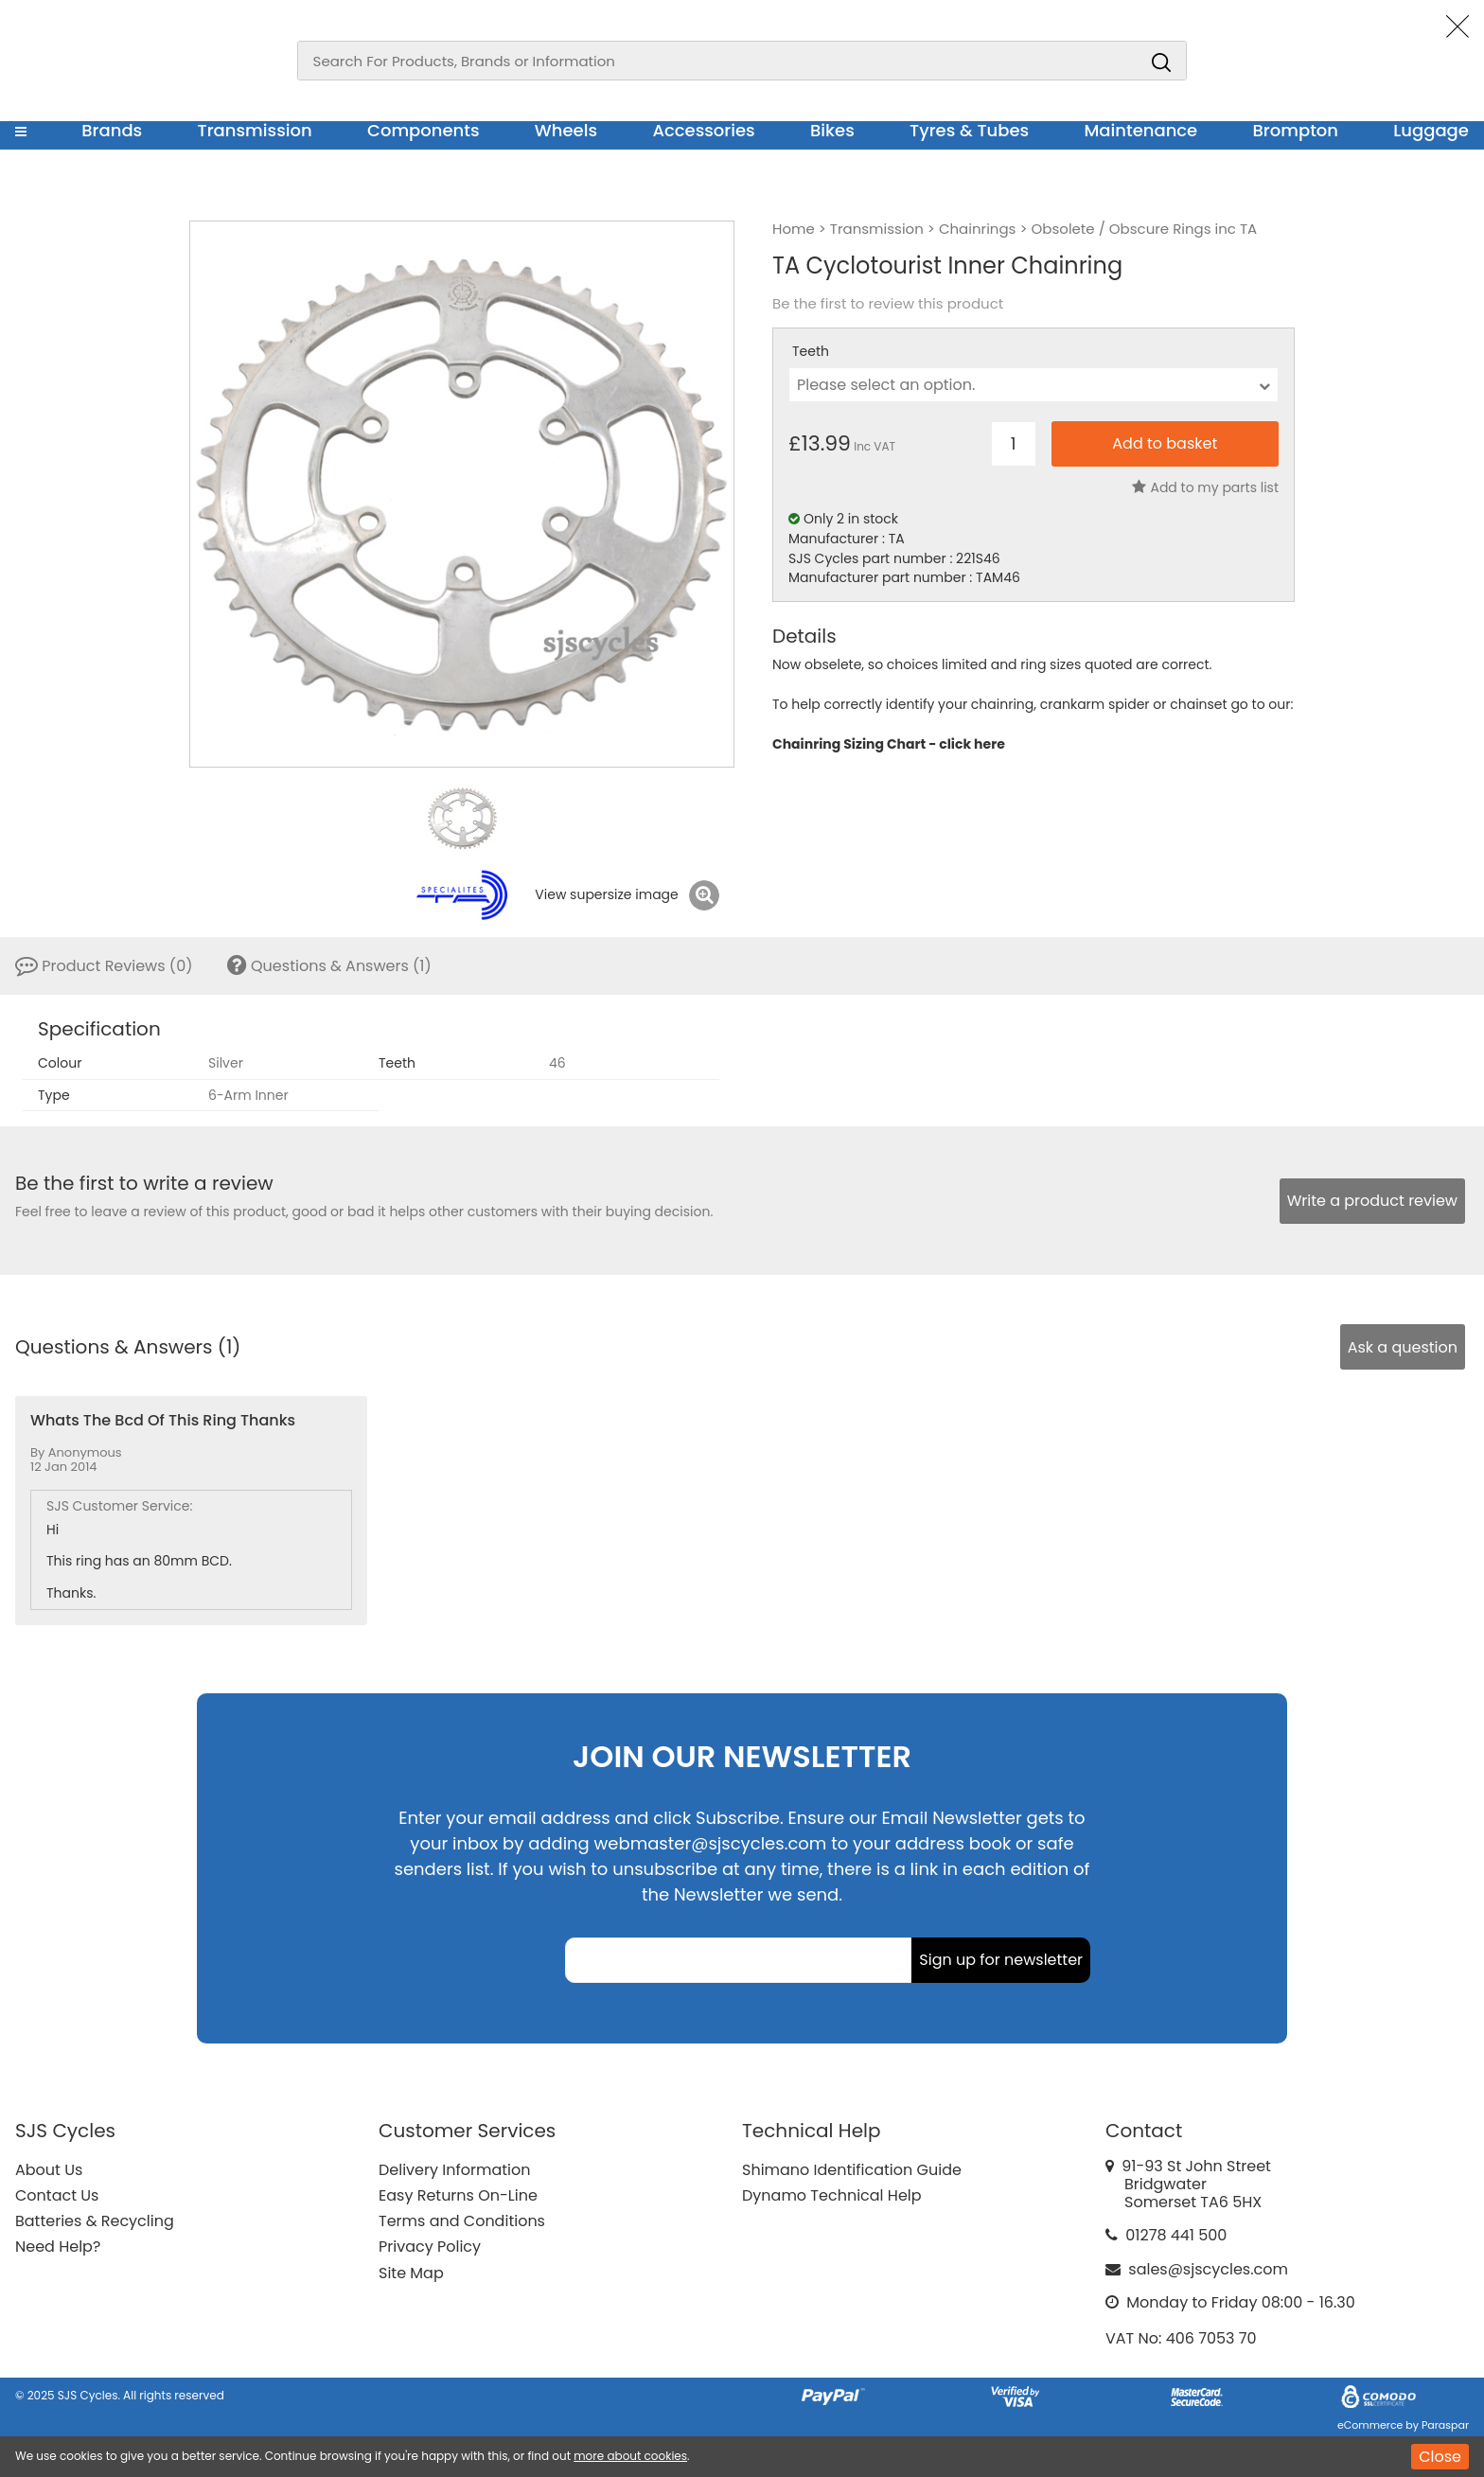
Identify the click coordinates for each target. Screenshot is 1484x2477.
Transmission (255, 130)
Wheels (566, 130)
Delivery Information (454, 2170)
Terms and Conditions (462, 2221)
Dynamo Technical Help (832, 2195)
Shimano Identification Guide (852, 2170)
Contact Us (56, 2195)
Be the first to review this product (887, 303)
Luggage (1431, 130)
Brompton (1296, 130)
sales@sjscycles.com (1208, 2269)
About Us (48, 2170)
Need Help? (57, 2246)
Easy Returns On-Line (458, 2195)
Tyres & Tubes (969, 130)
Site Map (411, 2273)
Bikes (832, 130)
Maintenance (1140, 130)
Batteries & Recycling (94, 2221)
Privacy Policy (430, 2246)
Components (423, 130)
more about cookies (630, 2456)
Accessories (703, 130)
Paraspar (1445, 2425)
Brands (111, 130)
